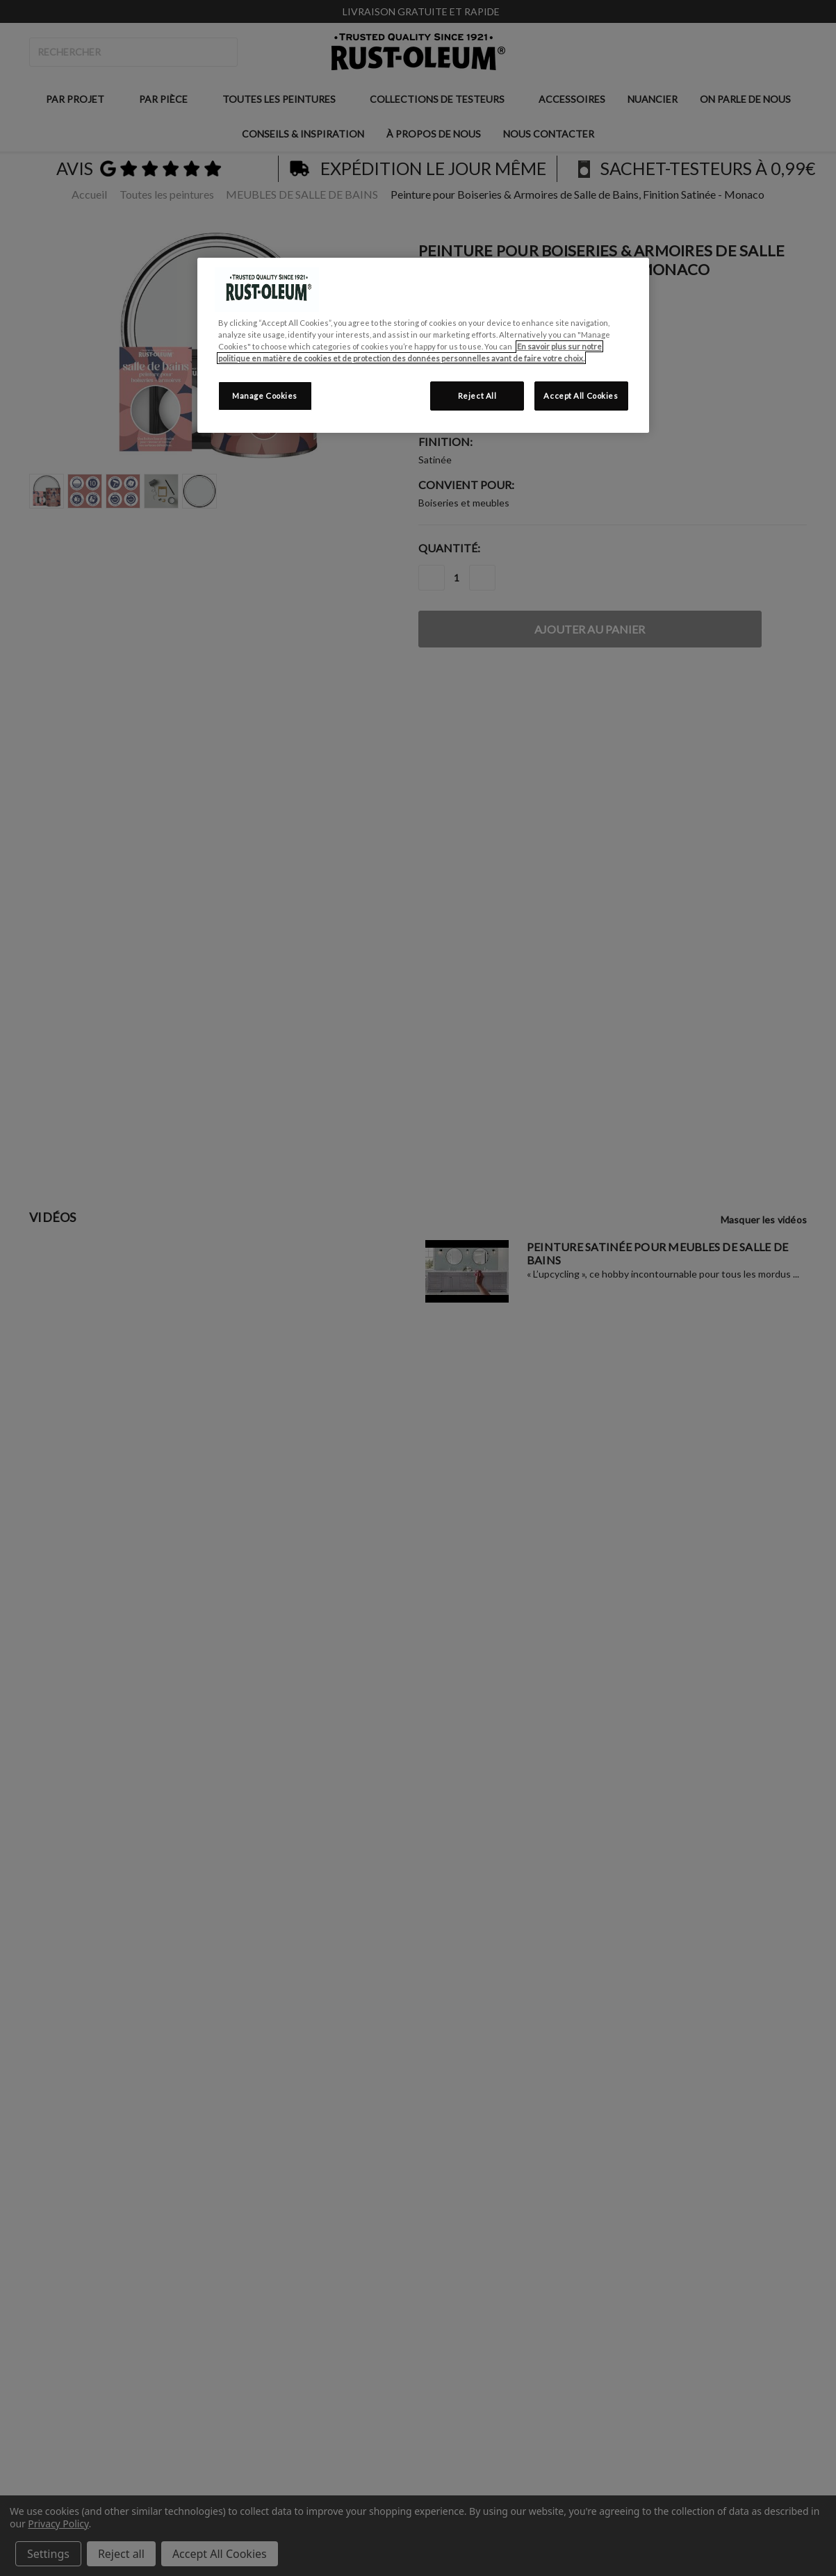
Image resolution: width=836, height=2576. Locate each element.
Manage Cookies (264, 395)
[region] (423, 345)
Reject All (477, 395)
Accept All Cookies (580, 395)
